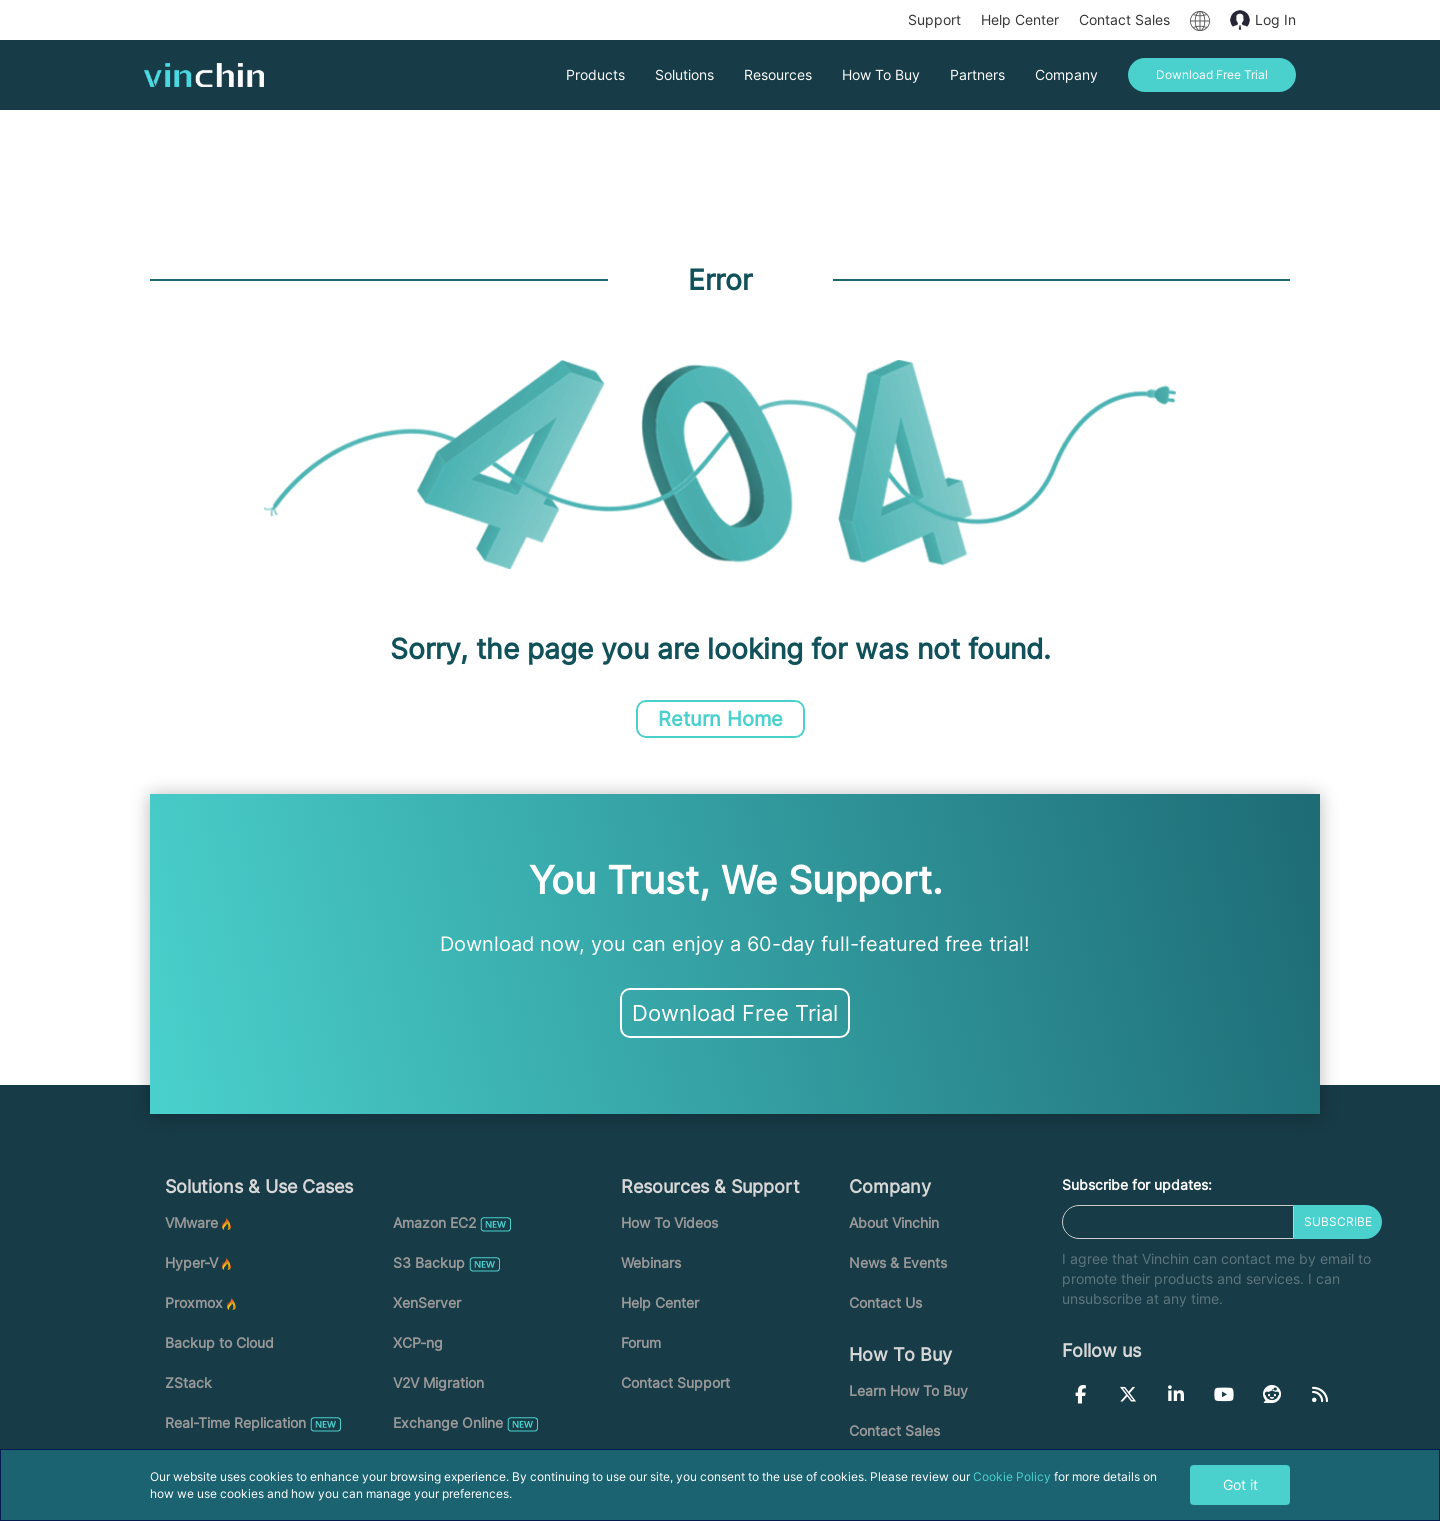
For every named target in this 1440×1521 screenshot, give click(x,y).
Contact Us (885, 1302)
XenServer (427, 1302)
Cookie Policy (1012, 1476)
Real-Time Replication (235, 1422)
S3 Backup (429, 1262)
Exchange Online (448, 1422)
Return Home (720, 719)
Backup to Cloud (219, 1342)
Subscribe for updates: (1137, 1184)
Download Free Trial (735, 1013)
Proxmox (194, 1302)
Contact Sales (1124, 19)
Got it (1240, 1484)
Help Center (1020, 19)
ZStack (188, 1382)
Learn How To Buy (908, 1390)
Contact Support (675, 1382)
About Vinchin (894, 1222)
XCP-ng (418, 1342)
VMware (191, 1222)
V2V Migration (438, 1382)
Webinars (651, 1262)
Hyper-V (191, 1262)
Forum (641, 1342)
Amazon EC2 (434, 1222)
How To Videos (669, 1222)
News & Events (898, 1262)
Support (934, 19)
